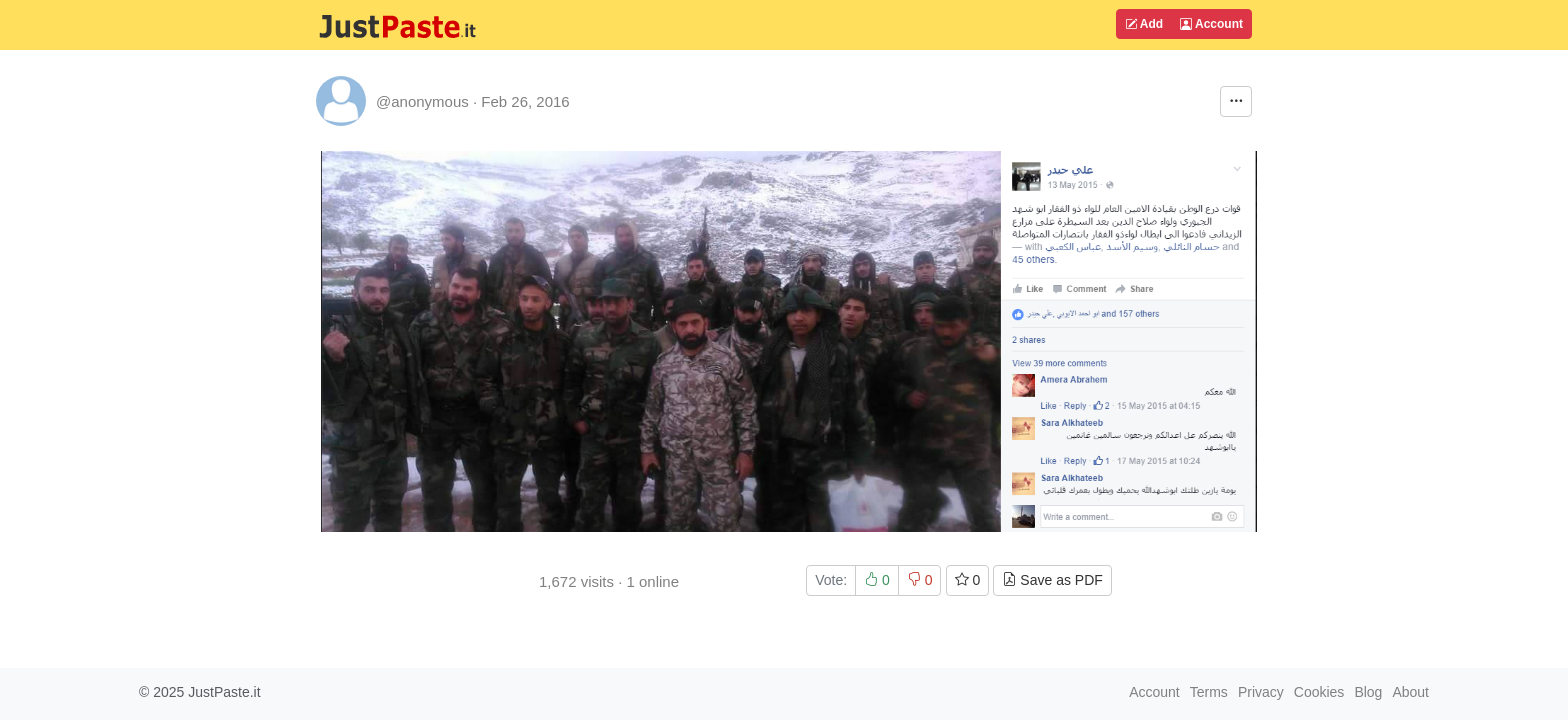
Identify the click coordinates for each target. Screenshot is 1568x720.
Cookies (1319, 692)
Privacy (1261, 692)
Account (1211, 24)
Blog (1368, 692)
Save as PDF (1052, 580)
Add (1144, 24)
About (1410, 692)
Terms (1209, 692)
